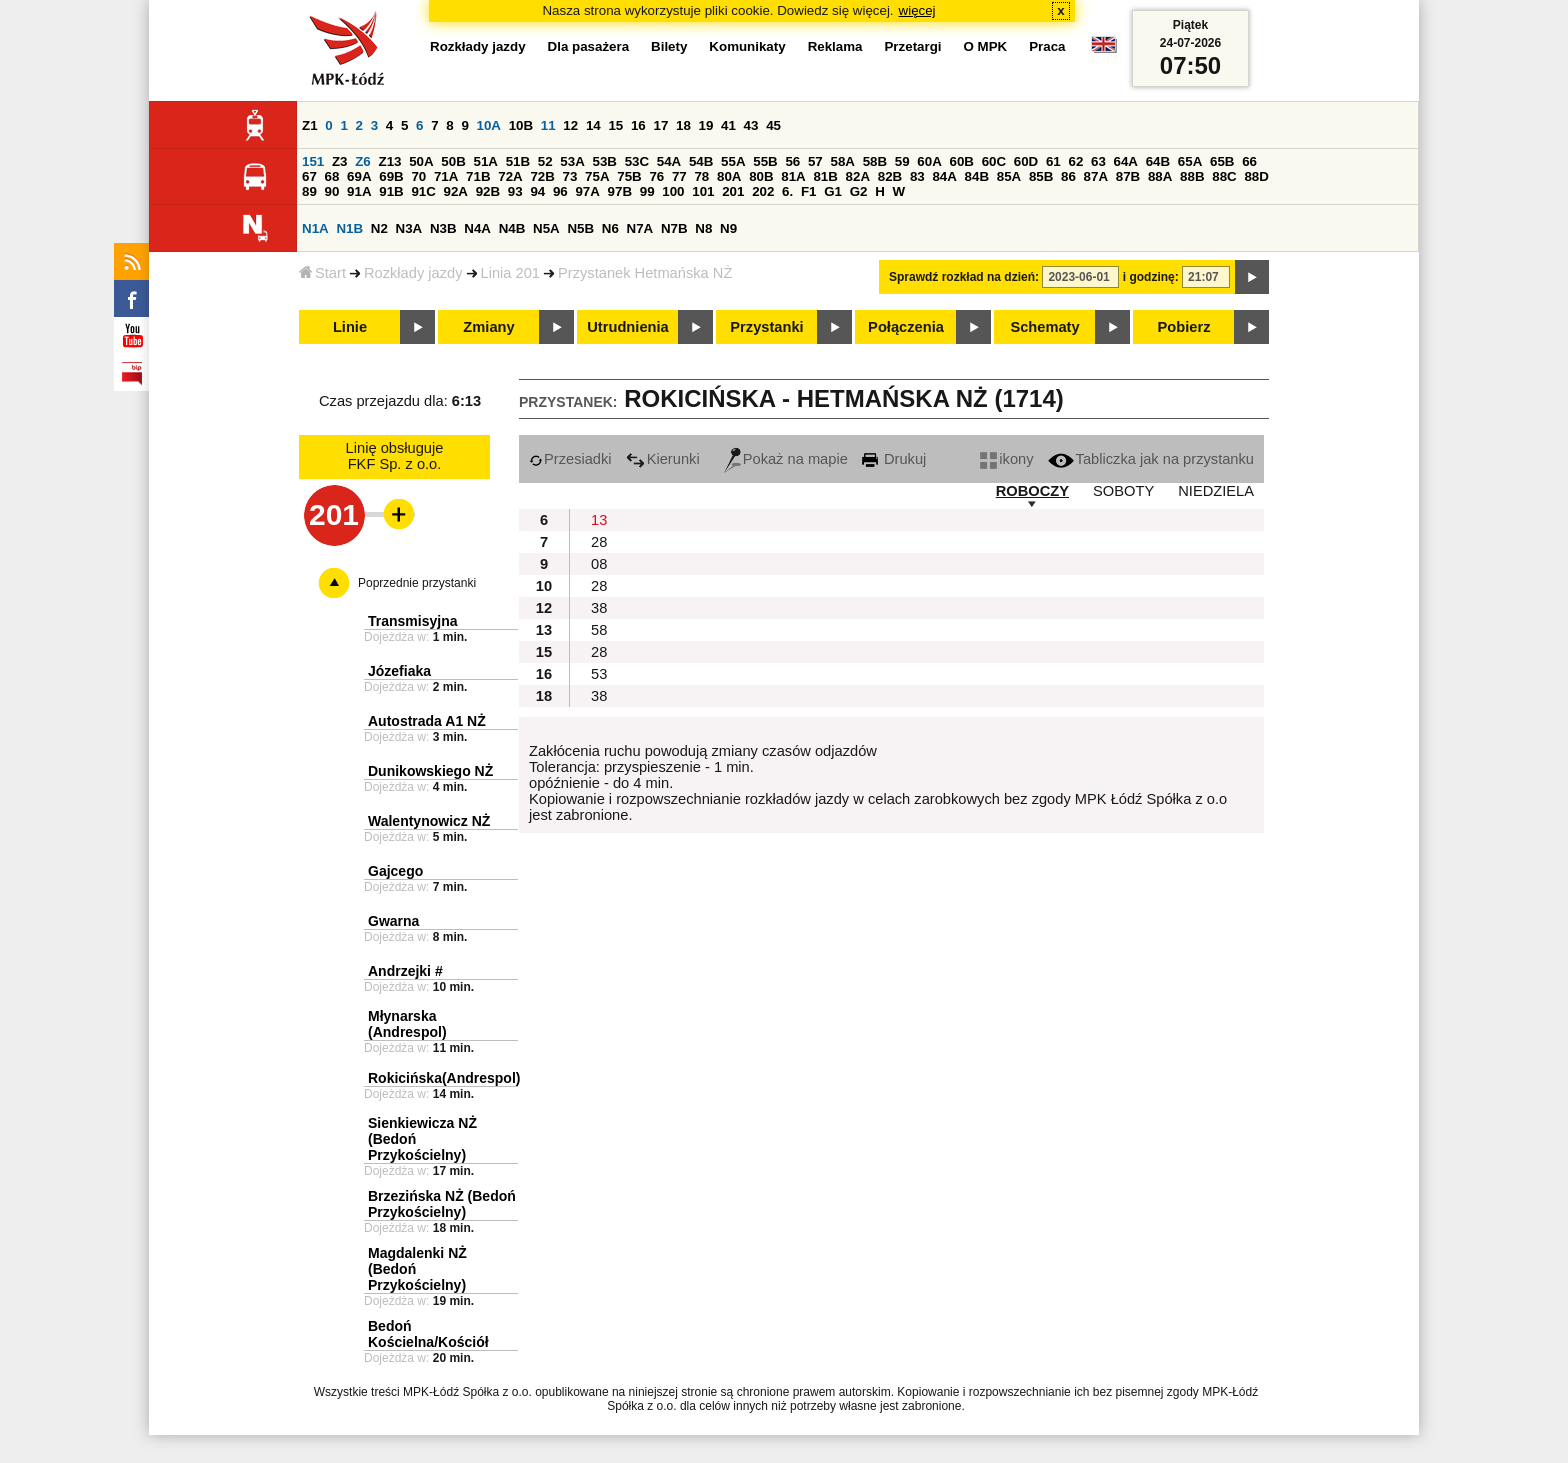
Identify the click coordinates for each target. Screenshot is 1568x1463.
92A (456, 191)
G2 (859, 191)
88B (1192, 176)
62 (1075, 161)
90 (332, 191)
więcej (917, 10)
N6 (610, 228)
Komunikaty (747, 46)
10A (489, 125)
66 (1249, 161)
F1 (809, 191)
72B (542, 176)
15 (615, 125)
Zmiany (488, 327)
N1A (315, 228)
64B (1158, 161)
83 (917, 176)
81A (793, 176)
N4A (477, 228)
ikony (1006, 459)
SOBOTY (1123, 491)
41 (728, 125)
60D (1026, 161)
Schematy (1044, 327)
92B (488, 191)
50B (453, 161)
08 (599, 564)
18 (683, 125)
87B (1128, 176)
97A (587, 191)
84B (977, 176)
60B (961, 161)
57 (815, 161)
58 (599, 630)
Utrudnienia (627, 327)
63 (1098, 161)
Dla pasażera (589, 46)
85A (1009, 176)
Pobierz (1184, 327)
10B (521, 125)
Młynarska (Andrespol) (407, 1024)
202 (763, 191)
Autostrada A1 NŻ (427, 721)
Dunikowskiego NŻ (430, 771)
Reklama (835, 46)
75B (629, 176)
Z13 (389, 161)
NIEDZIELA (1216, 491)
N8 (703, 228)
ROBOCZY (1032, 491)
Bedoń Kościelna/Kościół (428, 1334)
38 (599, 608)
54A (669, 161)
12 (570, 125)
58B (875, 161)
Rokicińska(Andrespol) (444, 1078)
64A (1126, 161)
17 (660, 125)
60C (994, 161)
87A (1096, 176)
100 (673, 191)
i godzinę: (1151, 277)
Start (322, 273)
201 (733, 191)
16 (638, 125)
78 (701, 176)
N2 (379, 228)
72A (510, 176)
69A (359, 176)
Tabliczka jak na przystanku (1151, 459)
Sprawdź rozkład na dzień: (964, 277)
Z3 (340, 161)
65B (1222, 161)
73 (570, 176)
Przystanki (766, 327)
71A (446, 176)
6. (787, 191)
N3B (443, 228)
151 (313, 161)
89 (309, 191)
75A (597, 176)
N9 (728, 228)
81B (825, 176)
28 (599, 542)
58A (842, 161)
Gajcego (395, 871)
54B (701, 161)
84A (944, 176)
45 (773, 125)
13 (599, 520)
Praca (1047, 46)
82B (890, 176)
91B (391, 191)
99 (647, 191)
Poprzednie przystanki (417, 583)
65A (1190, 161)
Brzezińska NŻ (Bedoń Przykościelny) (442, 1204)
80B (761, 176)
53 (599, 674)
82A (858, 176)
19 (706, 125)
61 (1053, 161)
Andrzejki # (405, 971)
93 (515, 191)
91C (423, 191)
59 (902, 161)
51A (485, 161)
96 (560, 191)
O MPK (986, 46)
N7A (640, 228)
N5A (546, 228)
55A (733, 161)
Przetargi (912, 46)
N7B (674, 228)
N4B (512, 228)
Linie (350, 327)
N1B (349, 228)
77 (679, 176)
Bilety (669, 46)
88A (1160, 176)
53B (604, 161)
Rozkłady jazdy (413, 273)
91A (359, 191)
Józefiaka (399, 671)
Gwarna (393, 921)
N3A (409, 228)
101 (703, 191)
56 (792, 161)
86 (1068, 176)
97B (620, 191)
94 (537, 191)
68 (332, 176)
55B (765, 161)
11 (548, 125)
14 (593, 125)
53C (637, 161)
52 (545, 161)
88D (1256, 176)
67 (309, 176)
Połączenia (906, 327)
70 (418, 176)
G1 (833, 191)
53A (572, 161)
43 (751, 125)
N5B (580, 228)
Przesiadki (570, 459)
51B (518, 161)
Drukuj (894, 459)
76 (656, 176)
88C (1224, 176)
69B (391, 176)
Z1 (310, 125)
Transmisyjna (413, 621)
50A (421, 161)
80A (729, 176)
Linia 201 (511, 273)
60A (929, 161)
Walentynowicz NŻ (429, 821)
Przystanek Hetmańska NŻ (645, 273)
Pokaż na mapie (786, 459)
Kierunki (663, 459)
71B (478, 176)
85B (1041, 176)
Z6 (363, 161)
